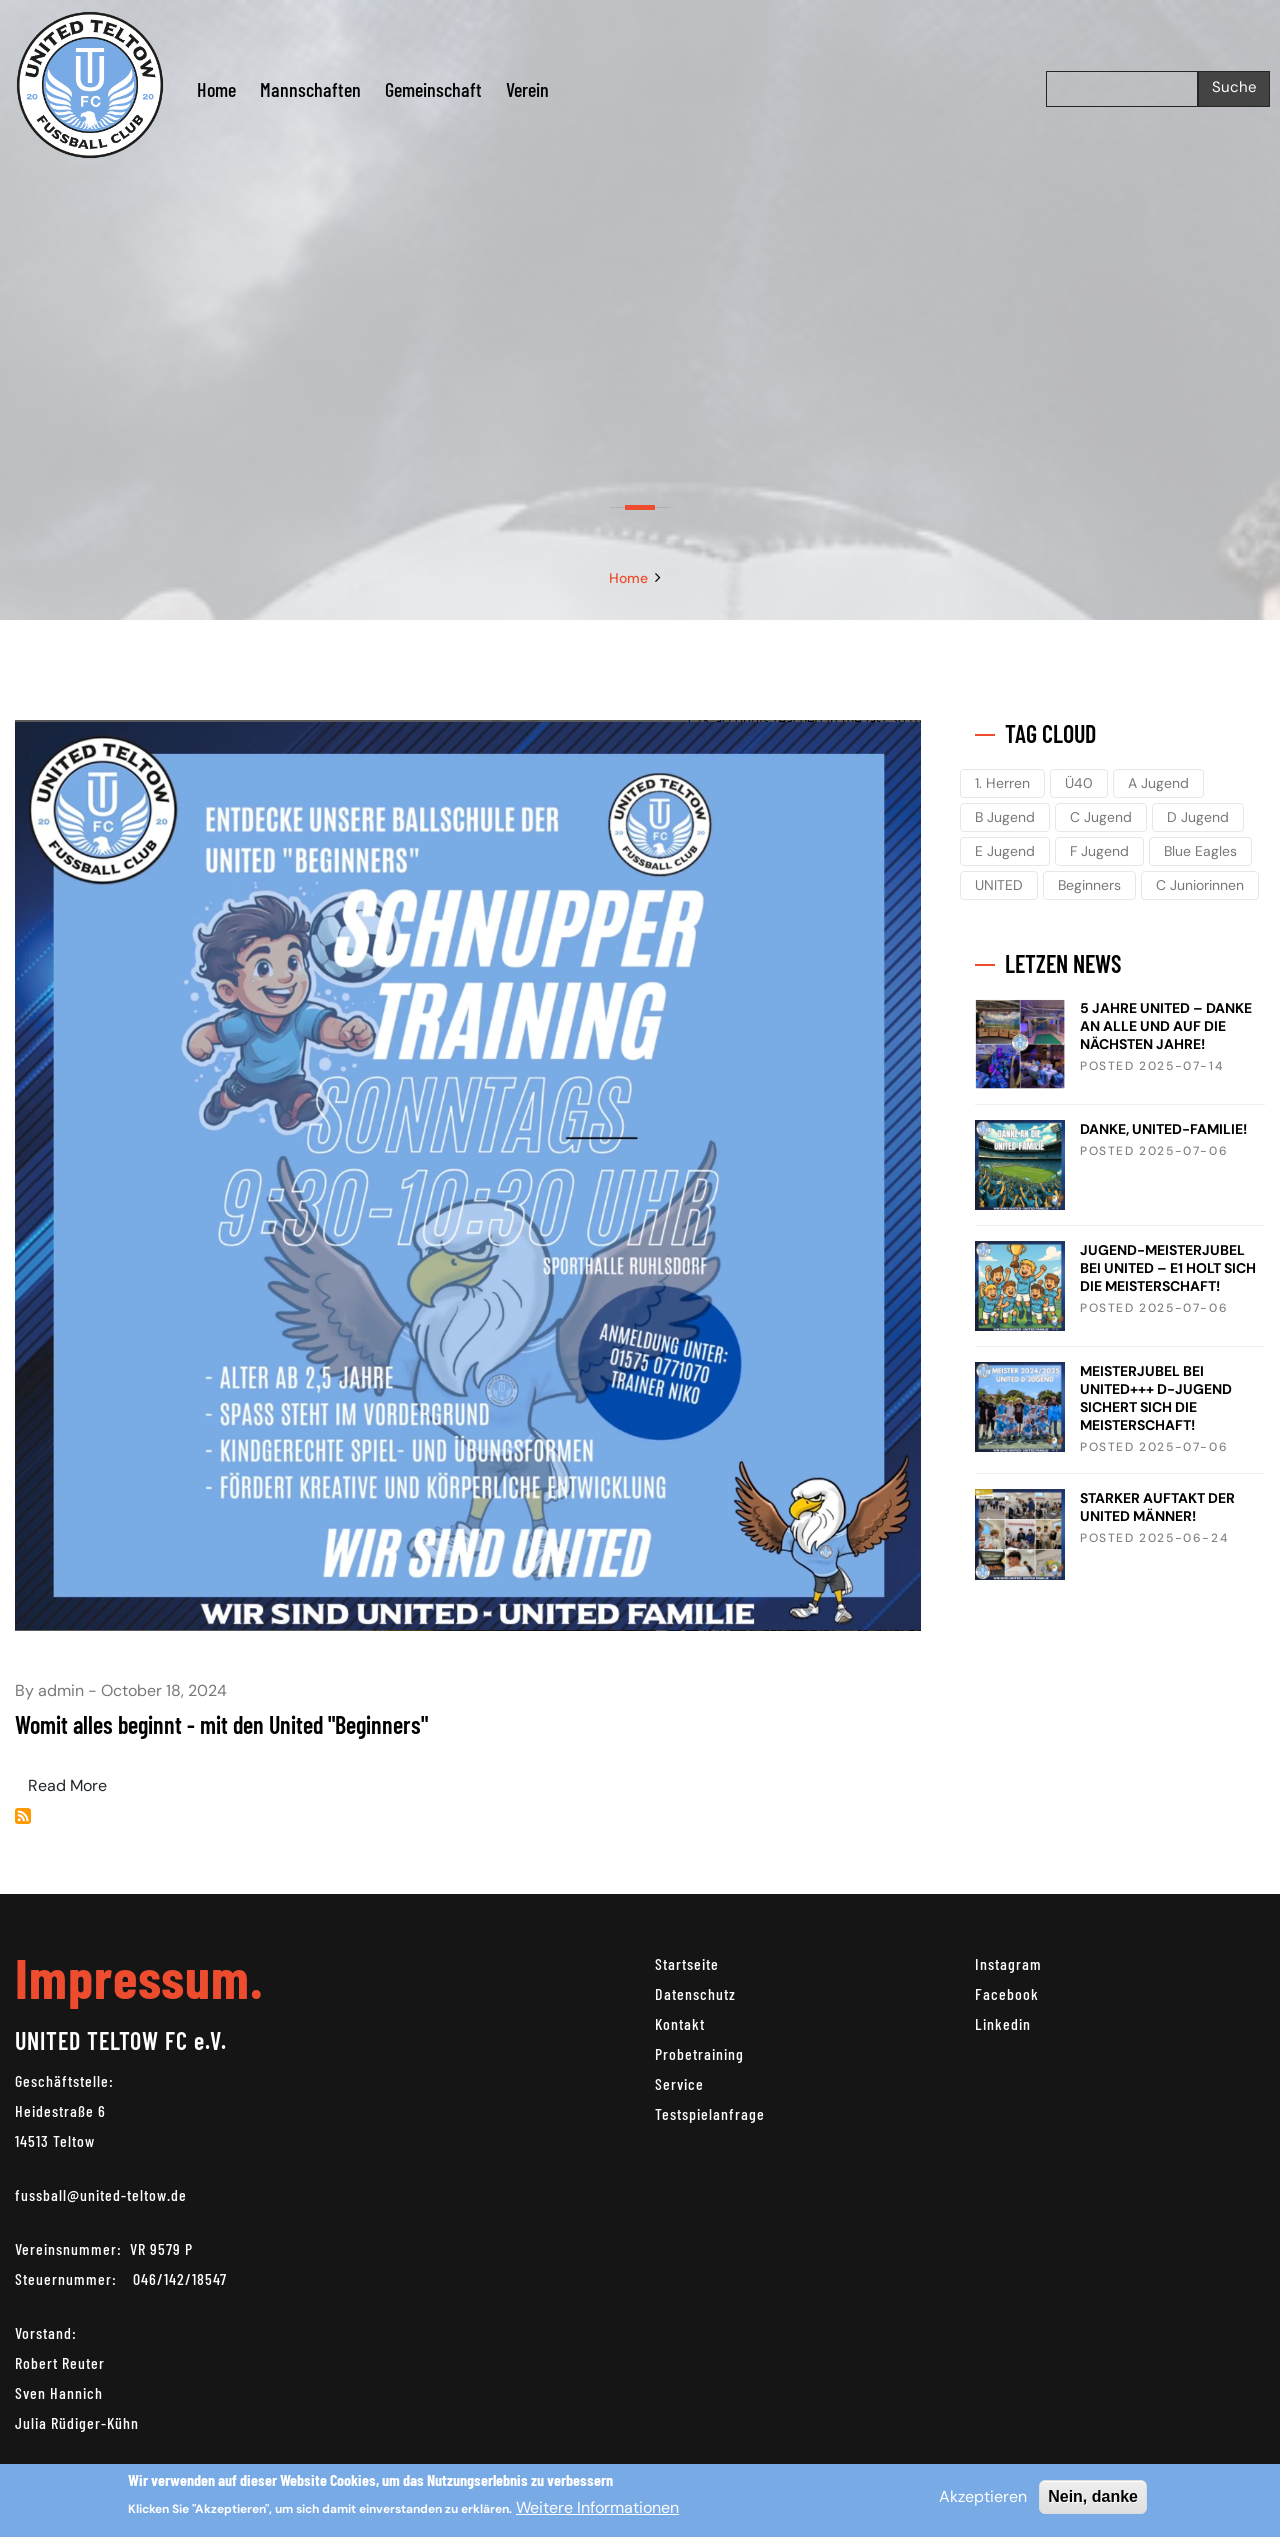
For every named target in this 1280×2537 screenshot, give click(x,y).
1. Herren (1002, 783)
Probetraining (699, 2053)
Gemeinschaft (433, 89)
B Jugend (1005, 817)
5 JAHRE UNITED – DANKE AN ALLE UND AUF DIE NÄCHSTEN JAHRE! (1166, 1026)
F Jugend (1099, 851)
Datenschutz (695, 1993)
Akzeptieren (983, 2496)
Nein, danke (1093, 2496)
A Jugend (1158, 783)
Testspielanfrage (710, 2113)
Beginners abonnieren (23, 1816)
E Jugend (1005, 851)
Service (679, 2083)
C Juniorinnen (1200, 885)
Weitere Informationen (597, 2508)
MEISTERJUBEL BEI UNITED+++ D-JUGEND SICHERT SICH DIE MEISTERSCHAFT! (1156, 1398)
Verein (527, 89)
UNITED (999, 885)
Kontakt (680, 2023)
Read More (67, 1785)
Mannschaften (310, 89)
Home (216, 89)
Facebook (1007, 1993)
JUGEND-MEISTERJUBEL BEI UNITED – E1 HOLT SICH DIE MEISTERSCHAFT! (1168, 1268)
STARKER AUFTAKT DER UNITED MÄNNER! (1157, 1507)
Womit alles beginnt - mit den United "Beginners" (221, 1724)
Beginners (1089, 885)
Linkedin (1003, 2023)
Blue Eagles (1200, 851)
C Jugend (1101, 817)
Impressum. (139, 1976)
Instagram (1008, 1963)
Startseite (687, 1963)
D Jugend (1198, 817)
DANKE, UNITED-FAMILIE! (1163, 1129)
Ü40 (1079, 783)
